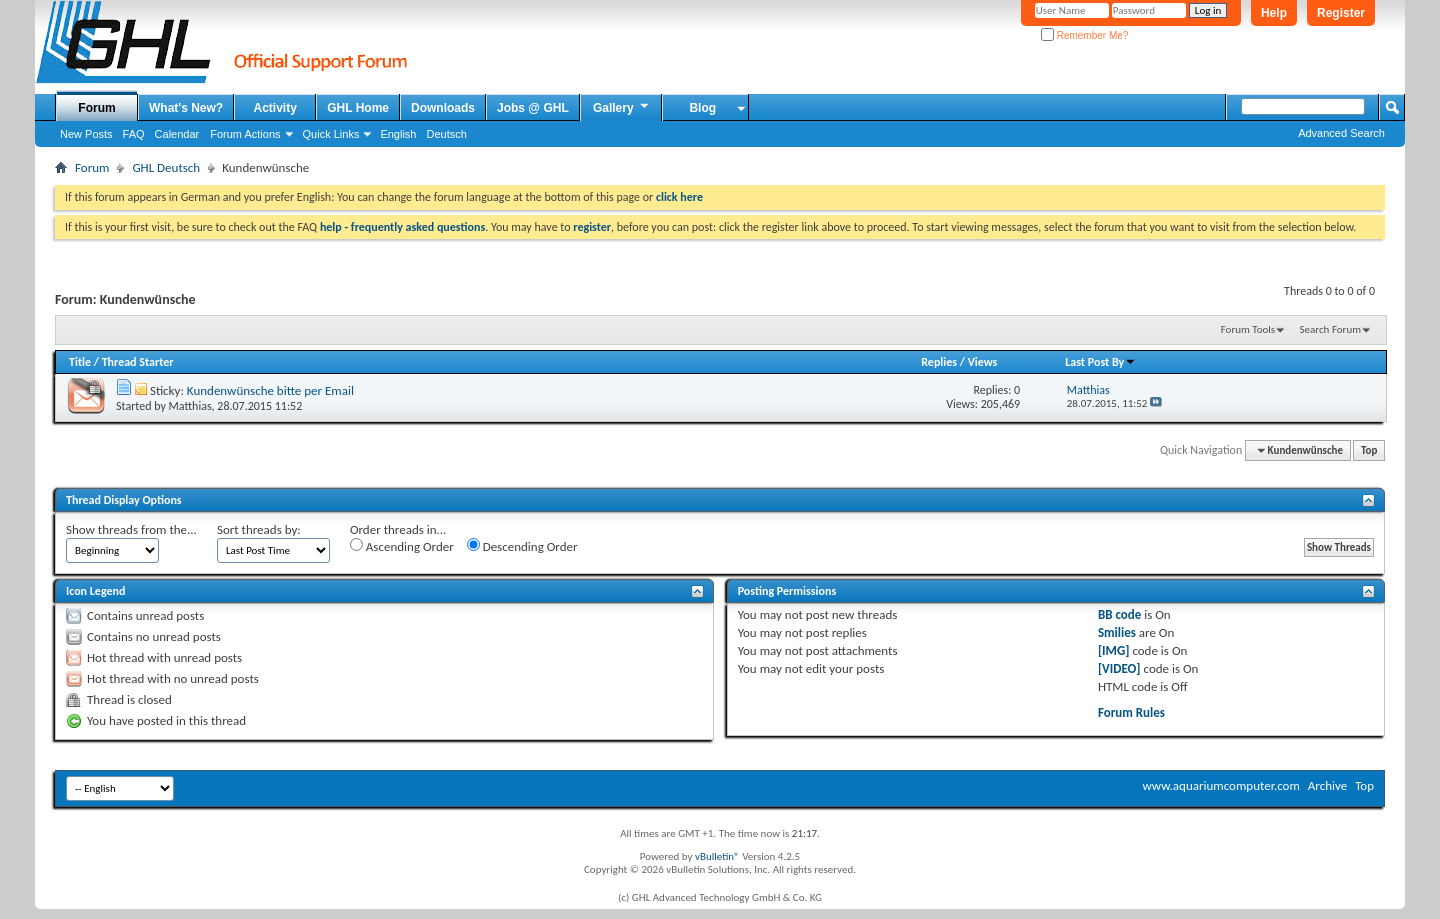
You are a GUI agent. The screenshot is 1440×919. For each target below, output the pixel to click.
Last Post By (1100, 362)
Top (1369, 450)
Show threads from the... (131, 529)
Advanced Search (1341, 133)
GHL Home (358, 108)
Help (1274, 13)
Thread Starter (138, 362)
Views (983, 362)
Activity (275, 108)
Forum (96, 108)
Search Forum (1331, 329)
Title (80, 362)
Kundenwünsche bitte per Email (270, 390)
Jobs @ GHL (533, 108)
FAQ (134, 134)
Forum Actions (245, 134)
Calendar (177, 134)
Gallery (622, 107)
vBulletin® (717, 856)
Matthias (190, 406)
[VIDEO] (1119, 668)
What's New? (186, 108)
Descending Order (522, 546)
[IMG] (1114, 650)
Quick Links (331, 134)
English (398, 134)
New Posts (86, 134)
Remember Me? (1084, 35)
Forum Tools (1248, 329)
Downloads (443, 108)
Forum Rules (1131, 712)
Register (1341, 13)
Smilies (1117, 632)
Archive (1327, 785)
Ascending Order (402, 546)
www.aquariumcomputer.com (1220, 785)
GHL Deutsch (166, 167)
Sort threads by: (259, 529)
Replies (939, 362)
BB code (1119, 614)
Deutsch (446, 134)
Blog (702, 108)
